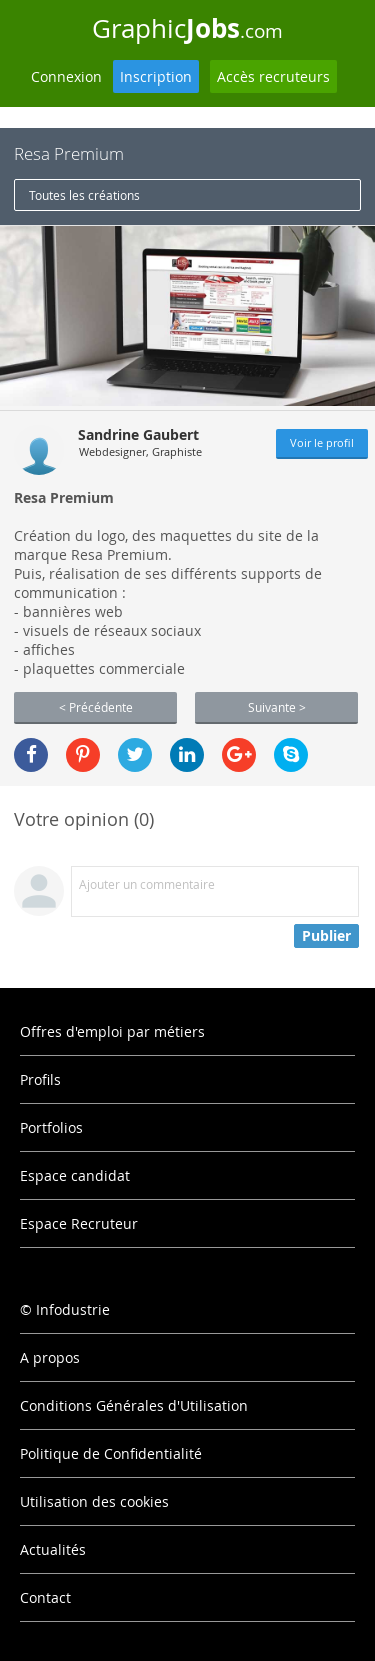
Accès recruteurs (273, 76)
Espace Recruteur (79, 1223)
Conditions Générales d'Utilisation (134, 1405)
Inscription (156, 76)
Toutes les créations (84, 195)
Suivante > (277, 707)
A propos (50, 1357)
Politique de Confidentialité (111, 1453)
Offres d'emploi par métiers (112, 1031)
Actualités (53, 1549)
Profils (40, 1079)
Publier (326, 935)
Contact (45, 1597)
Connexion (66, 76)
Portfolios (51, 1127)
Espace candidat (75, 1175)
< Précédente (96, 707)
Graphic (187, 28)
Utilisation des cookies (94, 1501)
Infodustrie (73, 1309)
